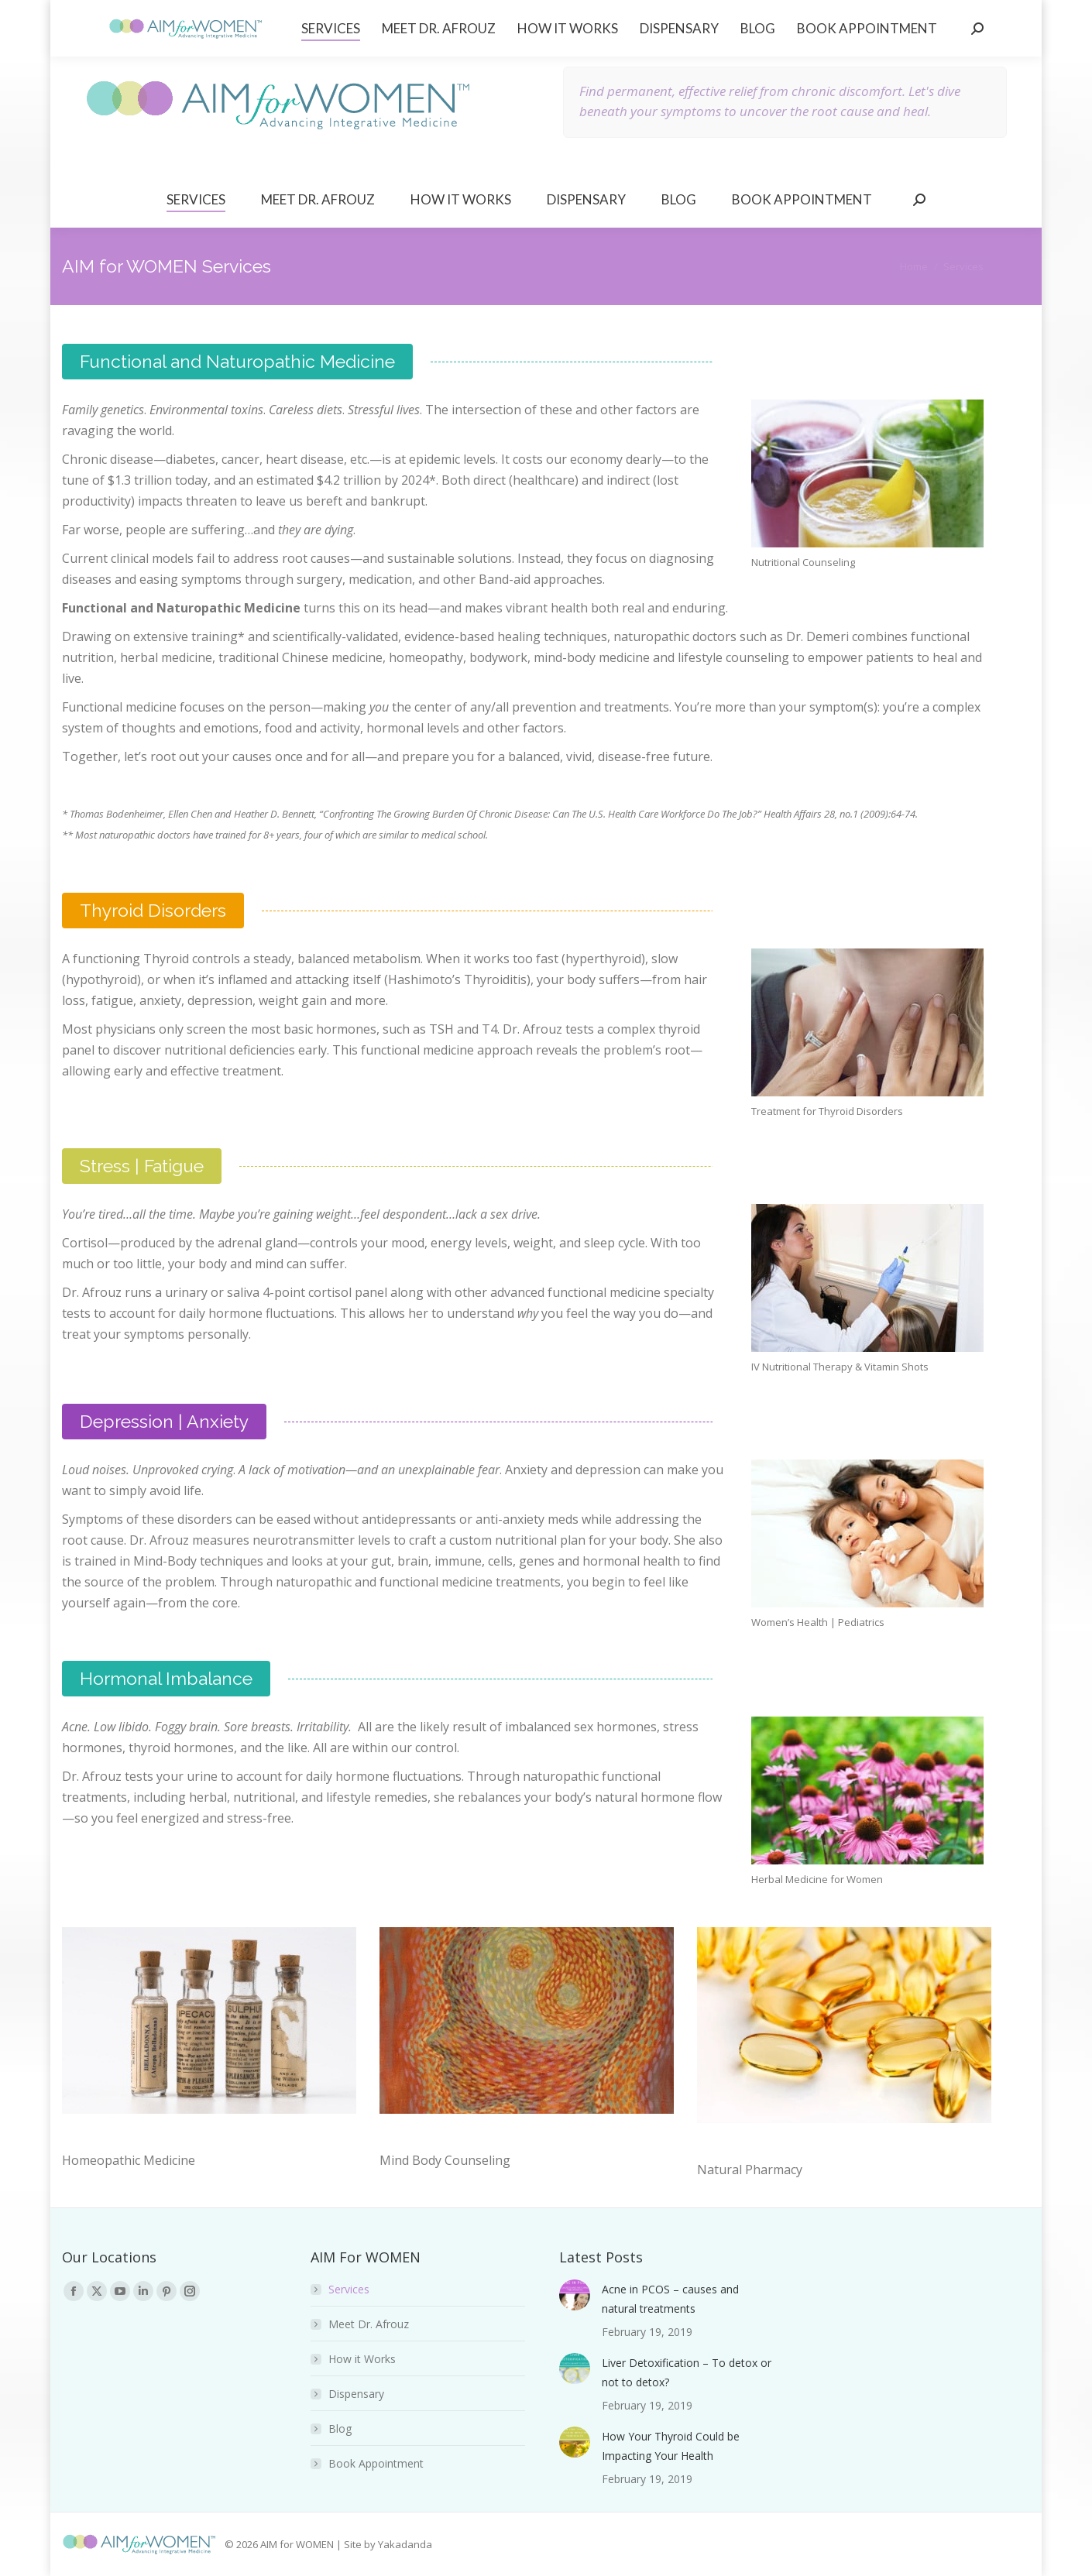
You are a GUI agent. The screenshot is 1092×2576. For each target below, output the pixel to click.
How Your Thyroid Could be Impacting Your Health (671, 2446)
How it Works (362, 2358)
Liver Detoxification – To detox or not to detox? (686, 2372)
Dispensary (356, 2393)
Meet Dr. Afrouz (368, 2324)
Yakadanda (405, 2544)
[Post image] (574, 2294)
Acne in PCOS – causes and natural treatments (670, 2299)
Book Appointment (376, 2463)
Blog (340, 2428)
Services (348, 2289)
